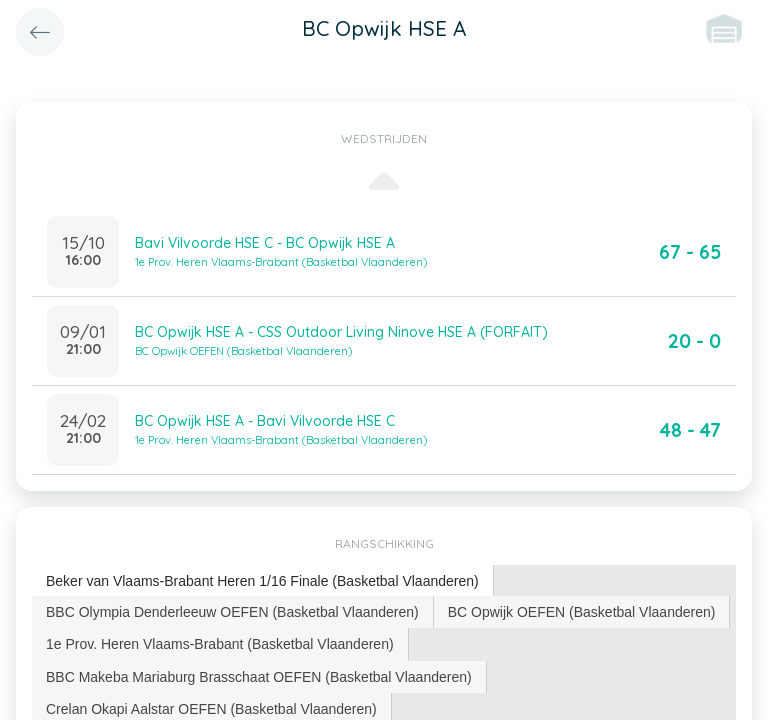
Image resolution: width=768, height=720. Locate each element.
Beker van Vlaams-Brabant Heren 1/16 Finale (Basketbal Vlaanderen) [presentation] (262, 581)
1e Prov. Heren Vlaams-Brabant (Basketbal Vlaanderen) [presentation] (220, 644)
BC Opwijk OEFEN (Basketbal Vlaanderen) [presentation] (582, 612)
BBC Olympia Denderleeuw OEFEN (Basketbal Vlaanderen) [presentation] (232, 612)
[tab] (263, 581)
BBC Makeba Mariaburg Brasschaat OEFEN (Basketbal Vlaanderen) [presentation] (259, 677)
